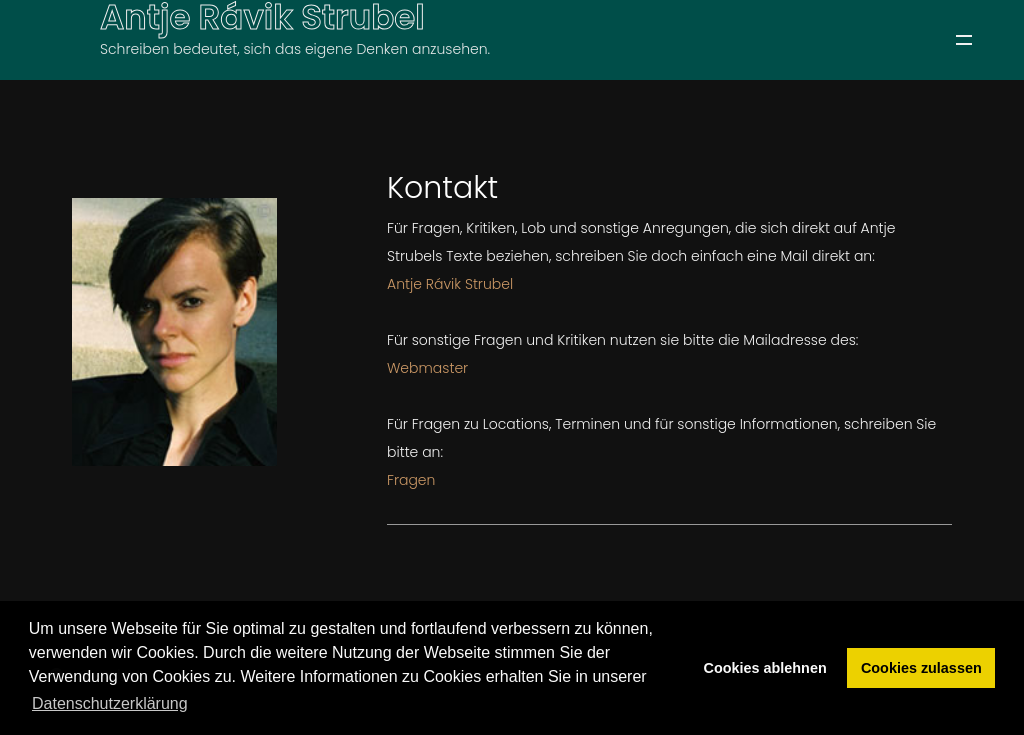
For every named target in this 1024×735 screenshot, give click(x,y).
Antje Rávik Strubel (450, 284)
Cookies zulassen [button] (921, 668)
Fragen (411, 480)
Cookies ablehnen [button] (765, 668)
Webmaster (427, 368)
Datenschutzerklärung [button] (110, 703)
